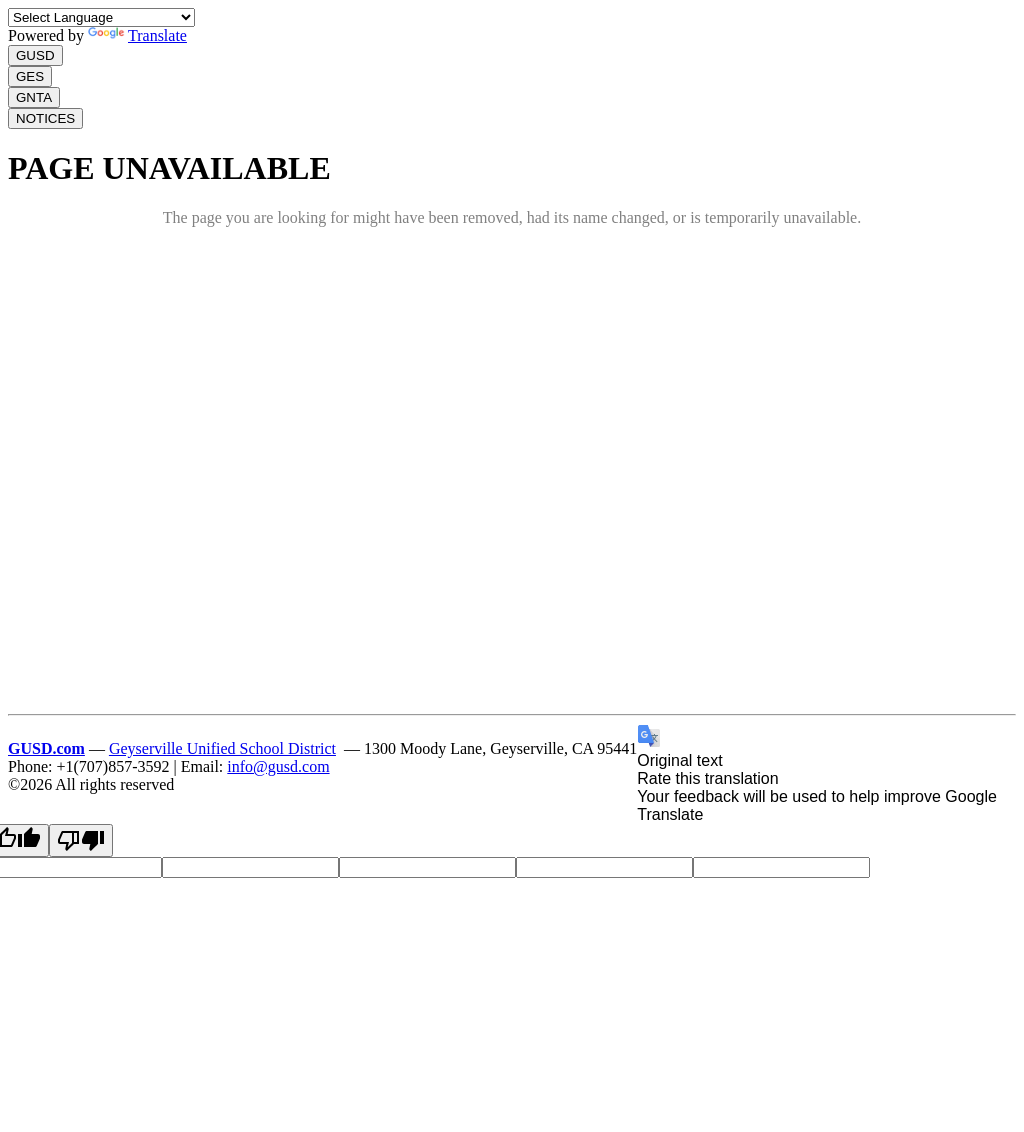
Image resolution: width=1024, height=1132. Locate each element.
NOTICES (45, 118)
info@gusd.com (278, 766)
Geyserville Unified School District (222, 748)
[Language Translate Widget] (101, 17)
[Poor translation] (81, 840)
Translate (137, 35)
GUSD (35, 55)
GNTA (34, 97)
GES (30, 76)
